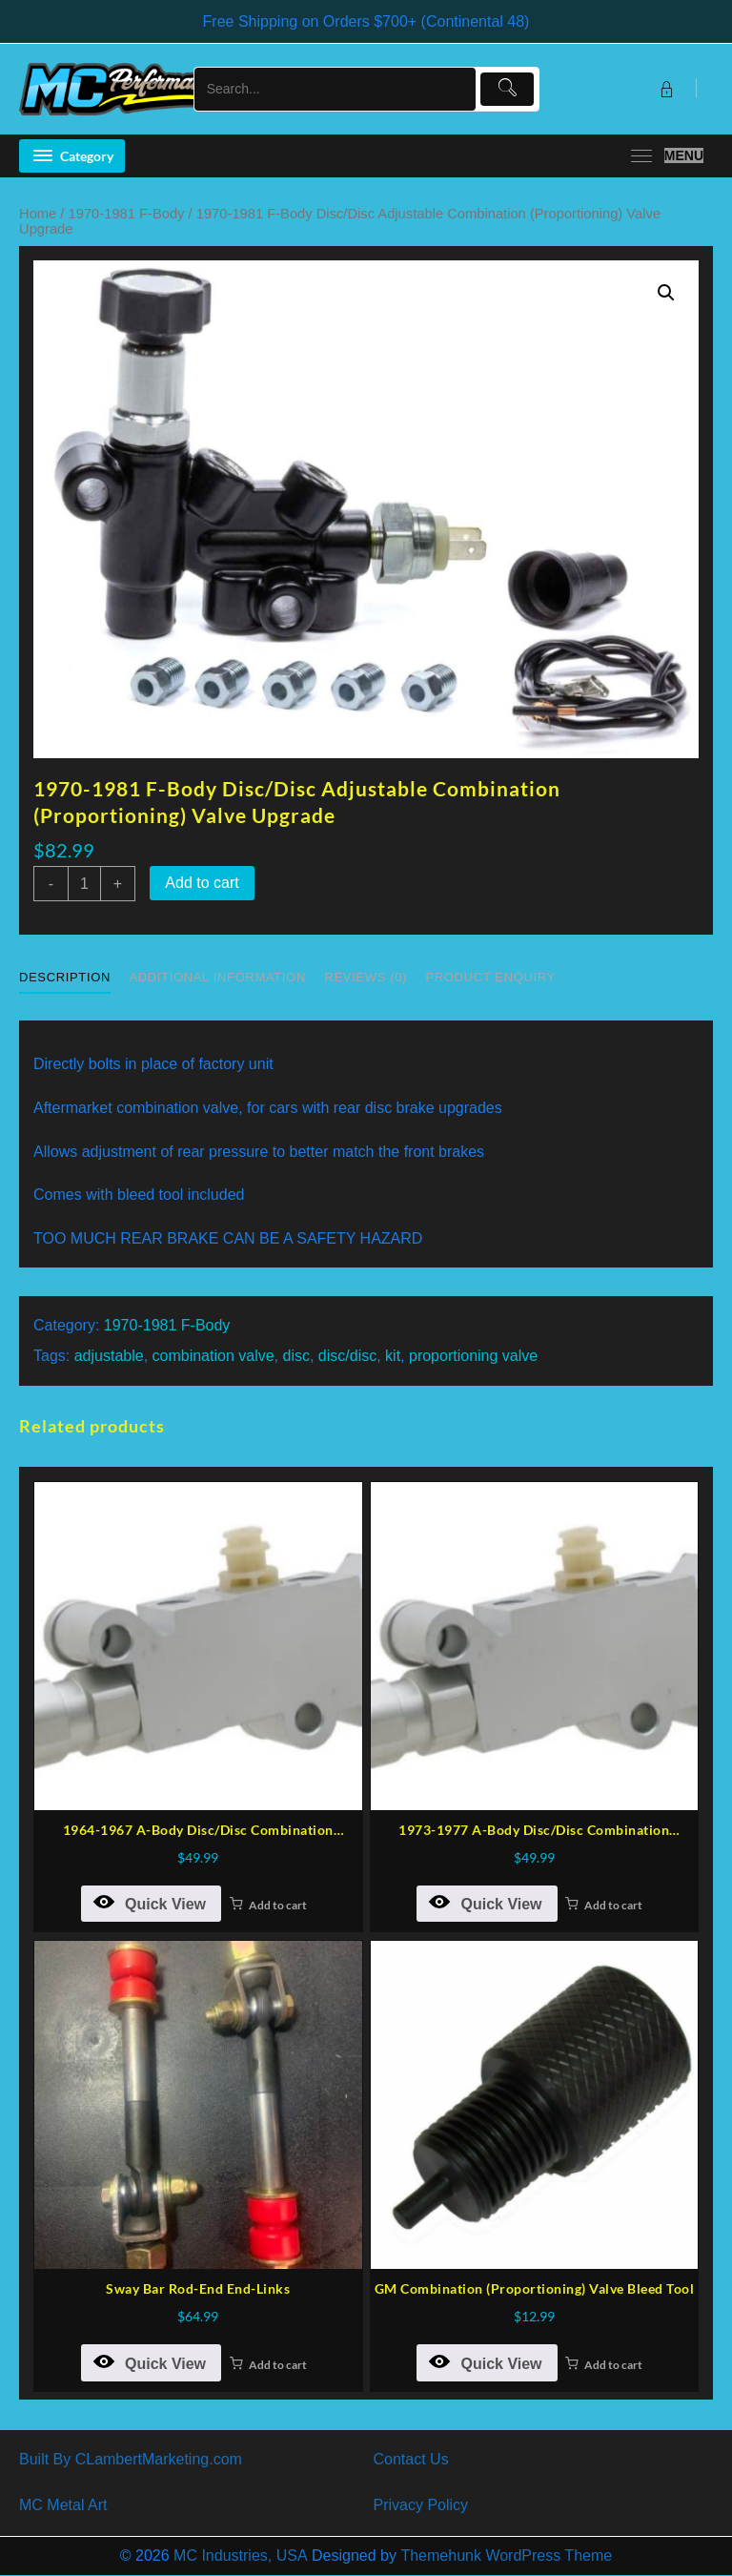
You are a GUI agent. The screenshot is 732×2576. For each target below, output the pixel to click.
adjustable (109, 1356)
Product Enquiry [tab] (490, 977)
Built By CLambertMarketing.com (130, 2459)
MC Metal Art (63, 2505)
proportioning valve (473, 1356)
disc (296, 1356)
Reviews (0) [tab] (365, 977)
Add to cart (201, 883)
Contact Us (411, 2459)
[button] (666, 293)
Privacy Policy (421, 2505)
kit (392, 1356)
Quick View (149, 1902)
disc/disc (347, 1356)
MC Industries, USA (240, 2555)
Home (37, 213)
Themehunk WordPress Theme (506, 2555)
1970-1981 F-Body (127, 213)
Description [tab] (65, 977)
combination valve (213, 1356)
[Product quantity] (84, 883)
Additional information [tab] (217, 977)
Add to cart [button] (278, 1905)
